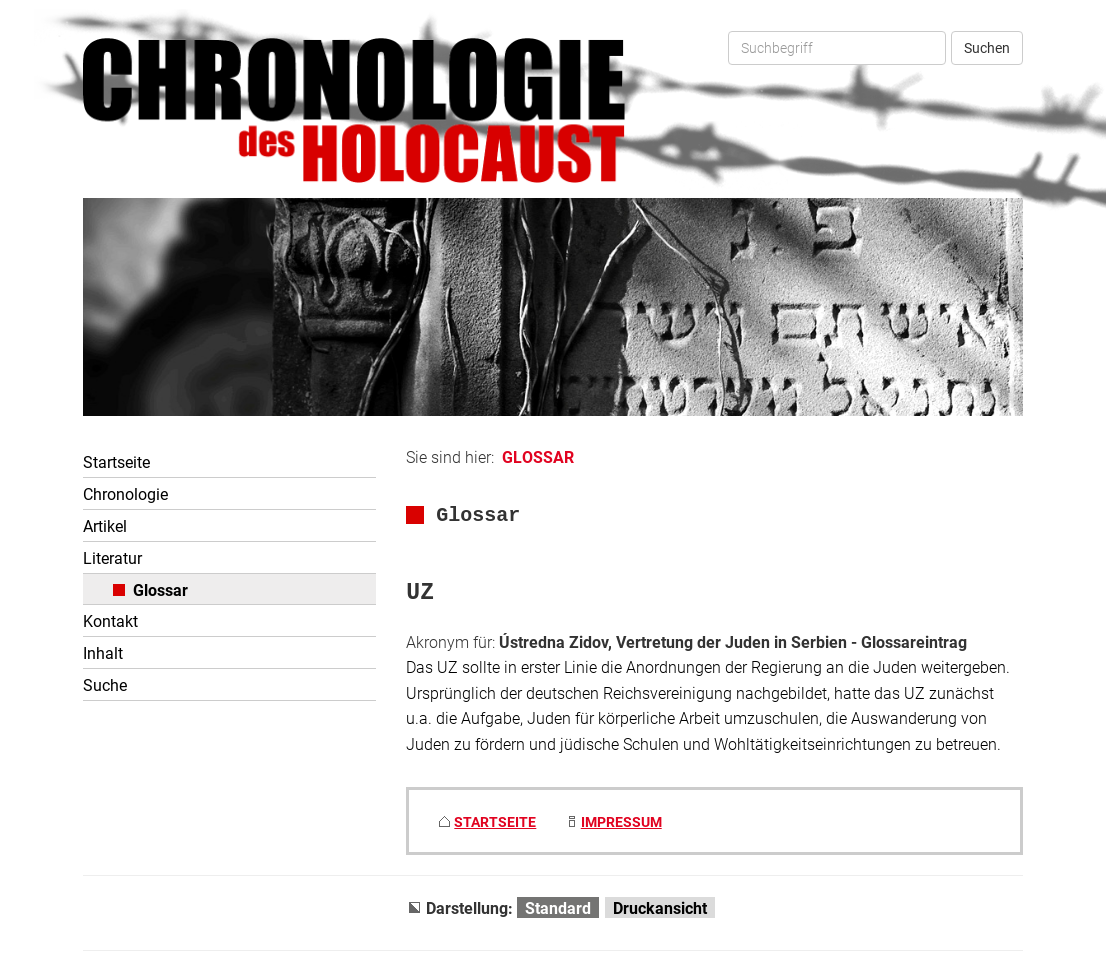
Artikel (105, 525)
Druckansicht (660, 907)
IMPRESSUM (621, 821)
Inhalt (103, 652)
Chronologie (125, 493)
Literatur (112, 557)
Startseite (116, 461)
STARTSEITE (495, 821)
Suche (105, 684)
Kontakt (110, 620)
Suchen (987, 47)
